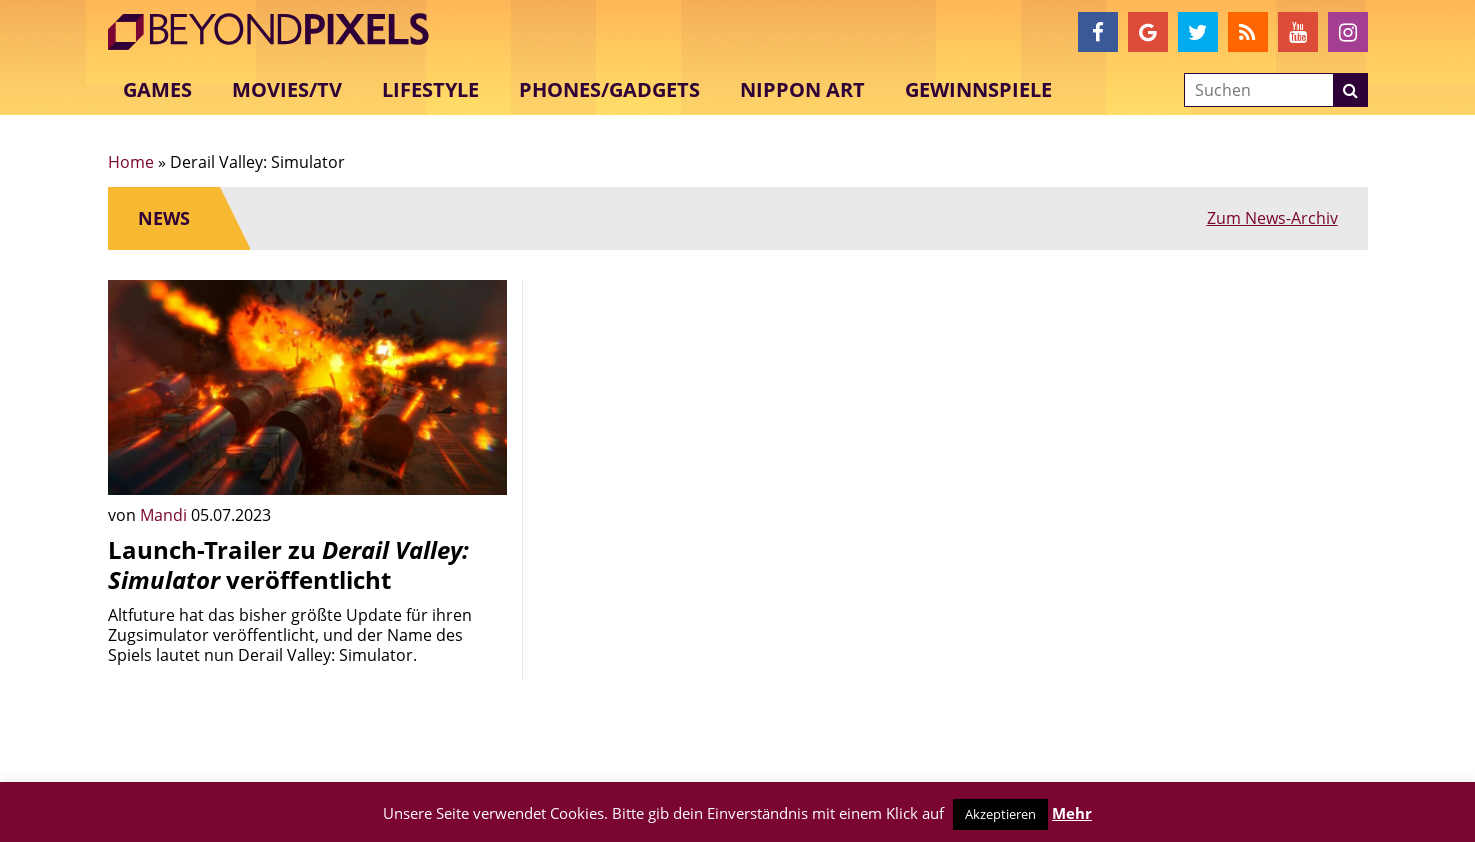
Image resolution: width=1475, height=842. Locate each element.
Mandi (165, 515)
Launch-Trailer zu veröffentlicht (288, 564)
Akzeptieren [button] (1000, 814)
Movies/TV (287, 89)
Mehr (1072, 813)
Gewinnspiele (978, 89)
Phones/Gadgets (609, 89)
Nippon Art (802, 89)
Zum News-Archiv (1272, 218)
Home (131, 162)
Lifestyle (430, 89)
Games (157, 89)
